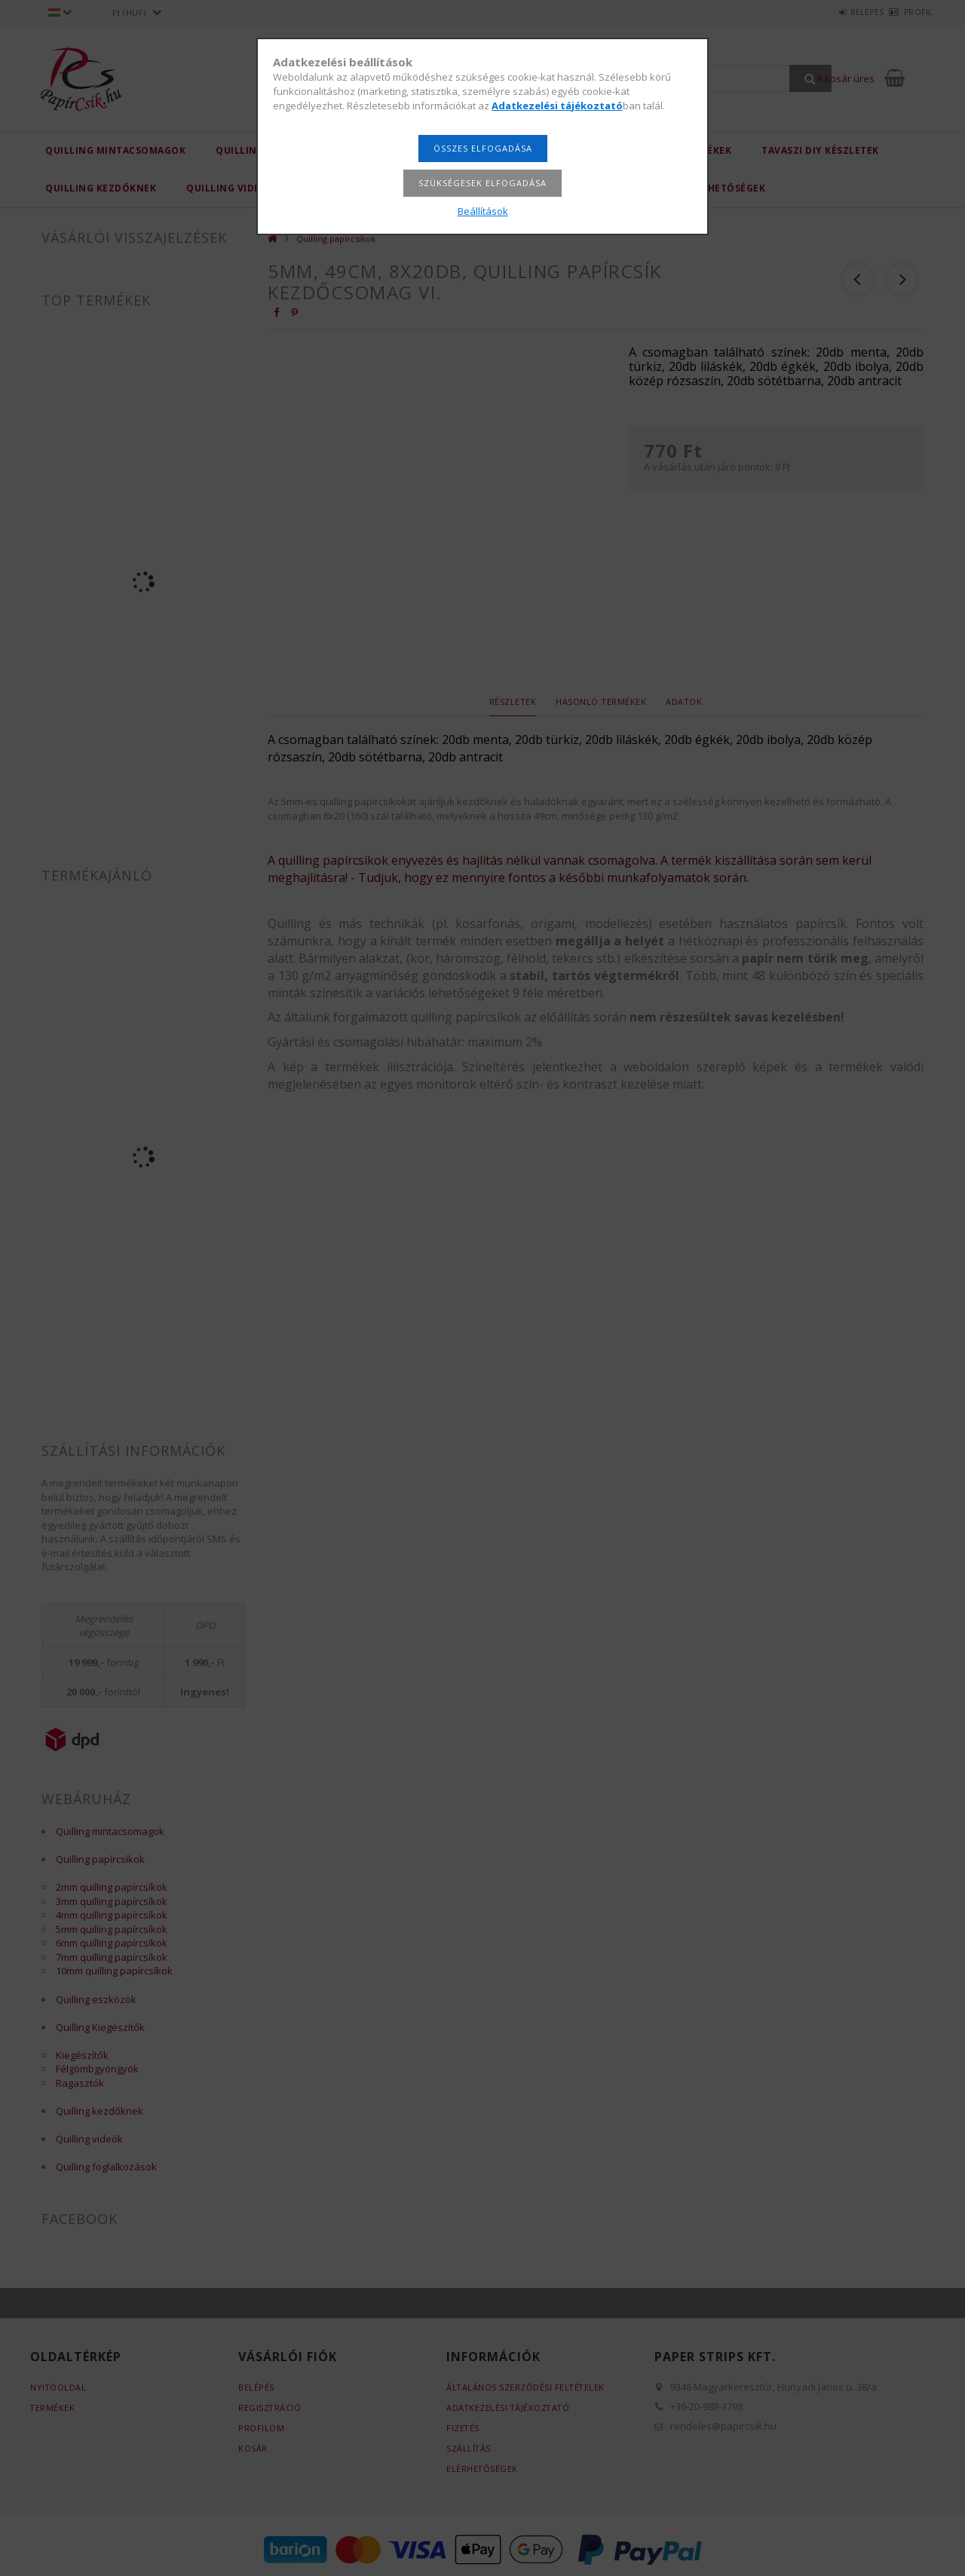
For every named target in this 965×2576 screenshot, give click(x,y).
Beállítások (483, 211)
